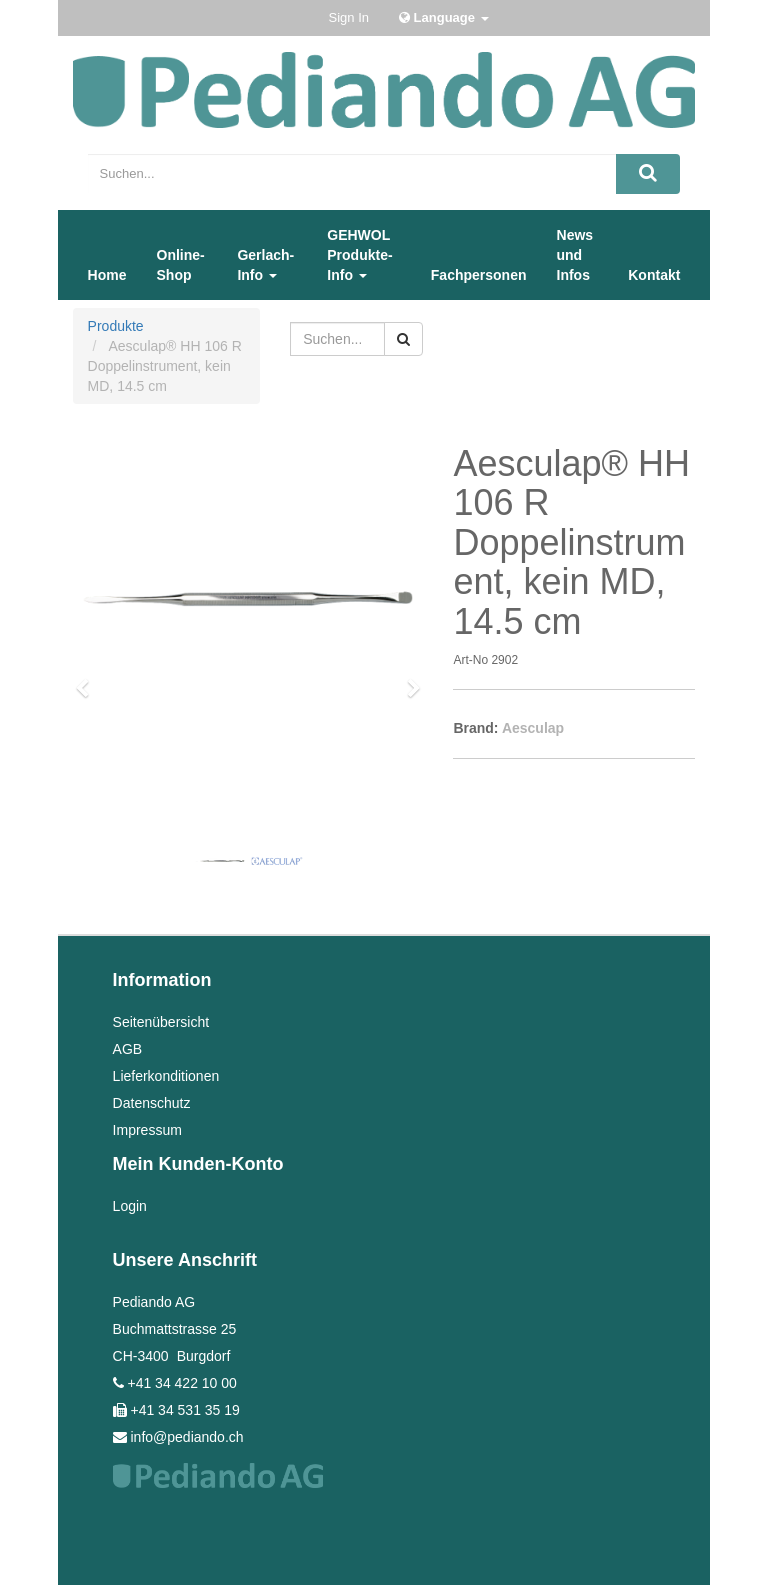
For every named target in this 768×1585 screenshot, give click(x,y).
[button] (89, 679)
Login (130, 1206)
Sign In (349, 17)
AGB (128, 1049)
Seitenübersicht (161, 1022)
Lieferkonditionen (166, 1076)
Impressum (147, 1130)
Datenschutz (152, 1103)
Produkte (116, 326)
